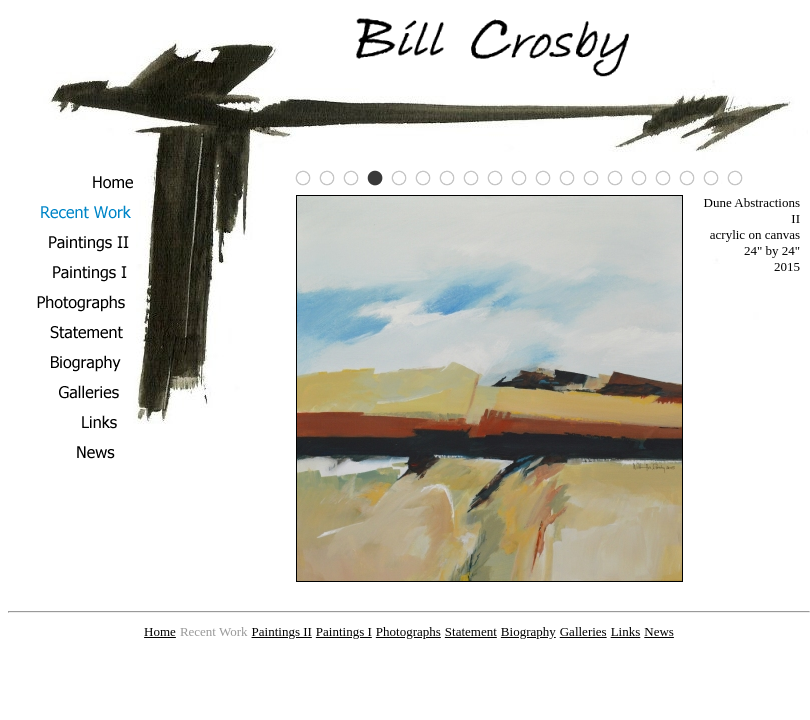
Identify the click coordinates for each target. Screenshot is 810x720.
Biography (528, 631)
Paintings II (282, 631)
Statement (471, 631)
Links (626, 631)
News (659, 631)
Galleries (583, 631)
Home (160, 631)
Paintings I (344, 631)
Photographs (408, 631)
